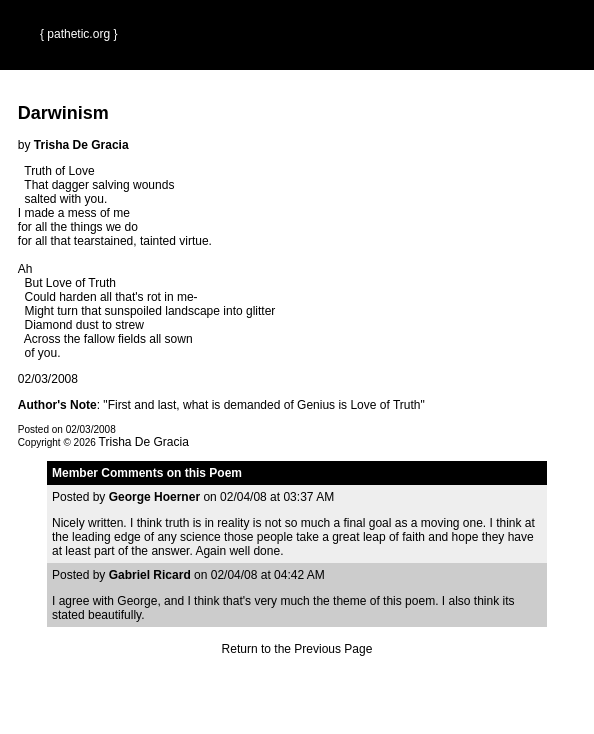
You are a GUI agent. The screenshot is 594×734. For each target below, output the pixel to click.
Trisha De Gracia (144, 442)
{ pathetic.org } (78, 34)
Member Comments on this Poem (147, 473)
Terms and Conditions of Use (297, 699)
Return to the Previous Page (297, 649)
